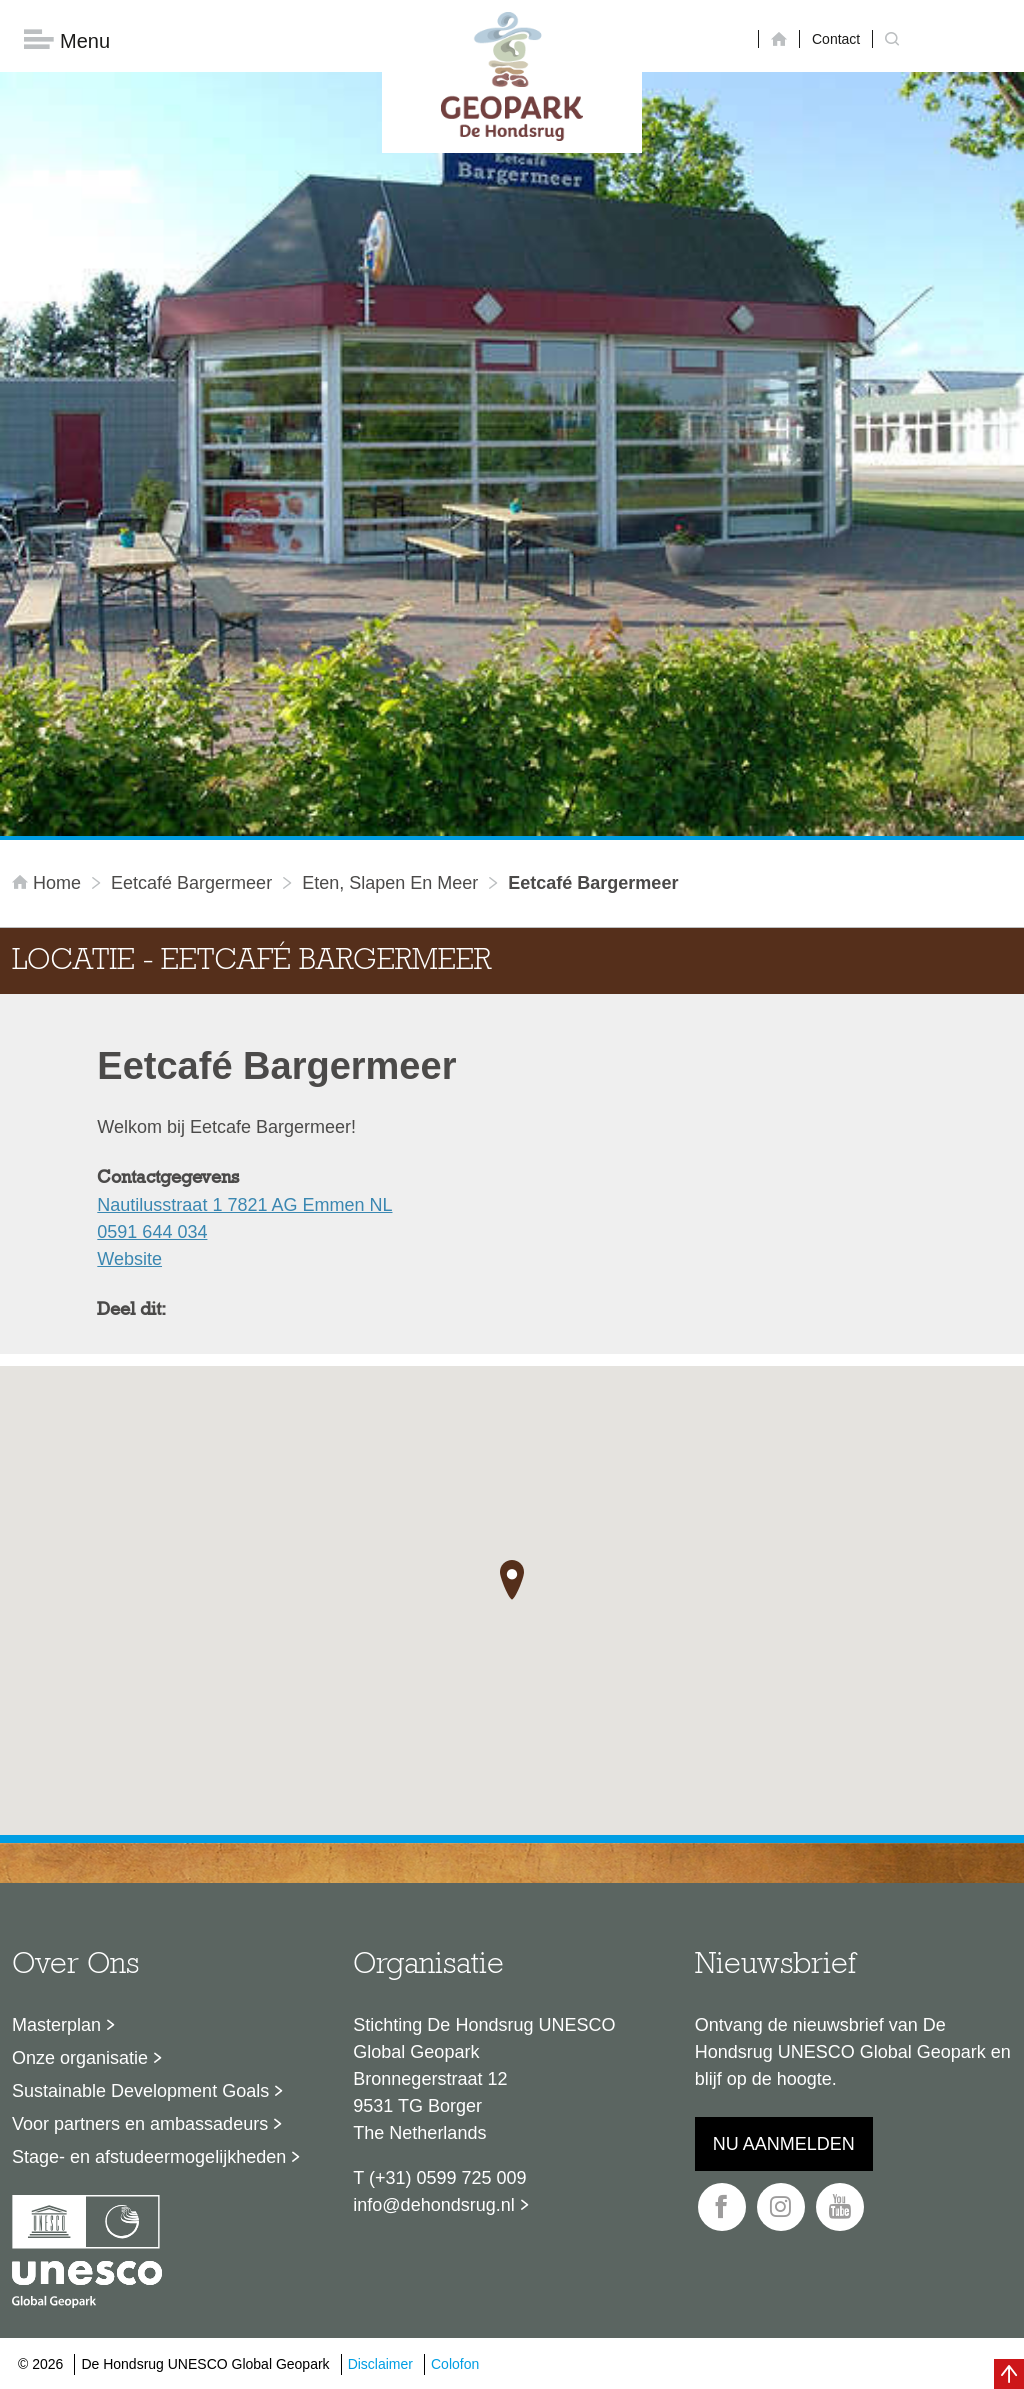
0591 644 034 (152, 1232)
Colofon (455, 2364)
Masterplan (56, 2025)
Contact (836, 39)
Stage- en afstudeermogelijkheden (149, 2157)
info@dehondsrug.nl (433, 2205)
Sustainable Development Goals (140, 2091)
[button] (512, 1580)
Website (129, 1259)
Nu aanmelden (784, 2144)
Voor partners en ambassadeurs (140, 2124)
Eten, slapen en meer (390, 883)
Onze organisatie (80, 2058)
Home (49, 883)
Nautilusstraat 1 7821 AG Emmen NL (244, 1205)
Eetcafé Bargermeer (191, 883)
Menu (67, 40)
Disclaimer (380, 2364)
